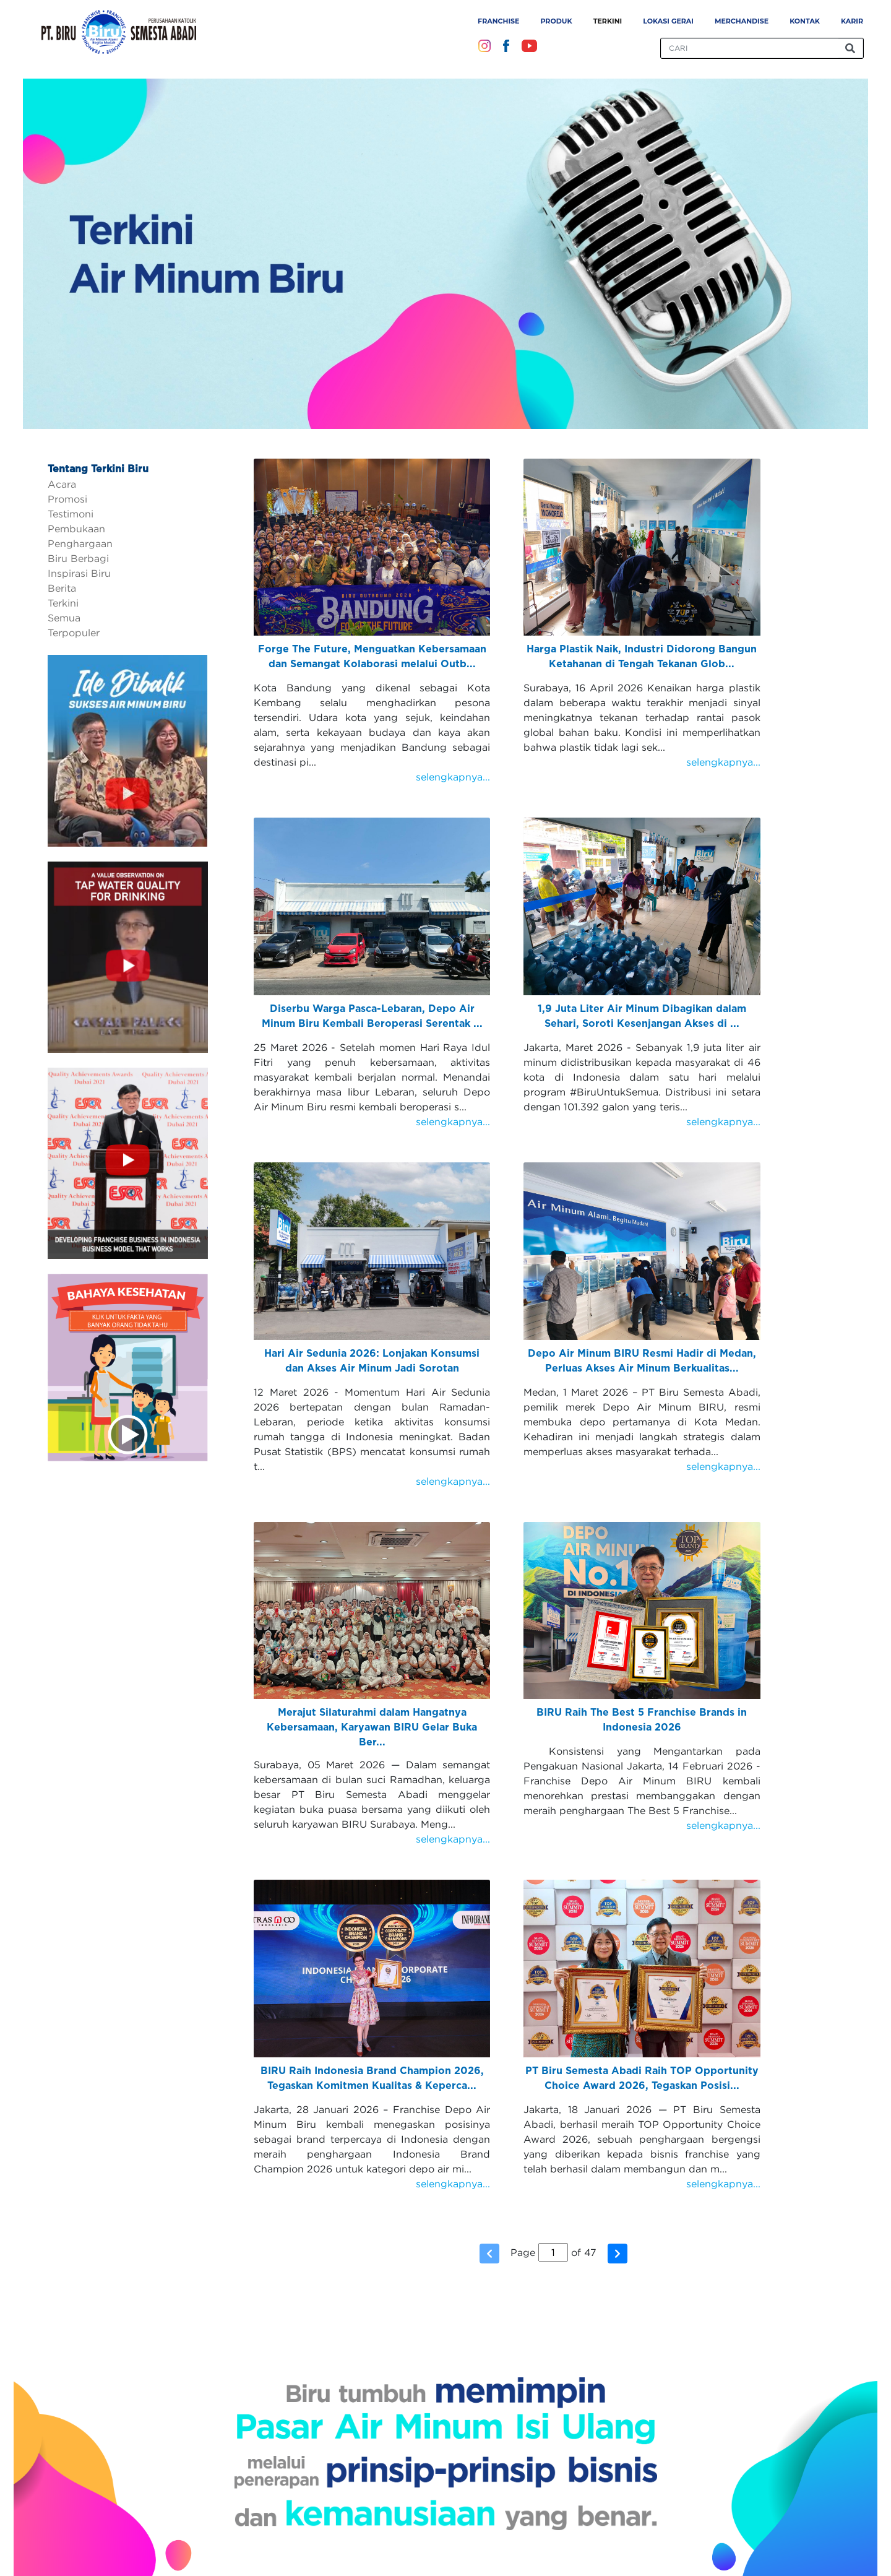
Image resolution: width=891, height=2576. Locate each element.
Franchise (498, 21)
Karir (852, 21)
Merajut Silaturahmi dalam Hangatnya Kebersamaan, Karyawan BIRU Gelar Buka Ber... (372, 1727)
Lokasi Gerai (668, 21)
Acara (62, 484)
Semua (64, 617)
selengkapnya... (453, 776)
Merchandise (741, 21)
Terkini (607, 21)
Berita (62, 588)
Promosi (67, 498)
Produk (556, 21)
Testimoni (70, 513)
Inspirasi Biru (79, 573)
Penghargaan (80, 543)
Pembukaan (76, 528)
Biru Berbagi (78, 558)
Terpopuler (74, 632)
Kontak (805, 21)
